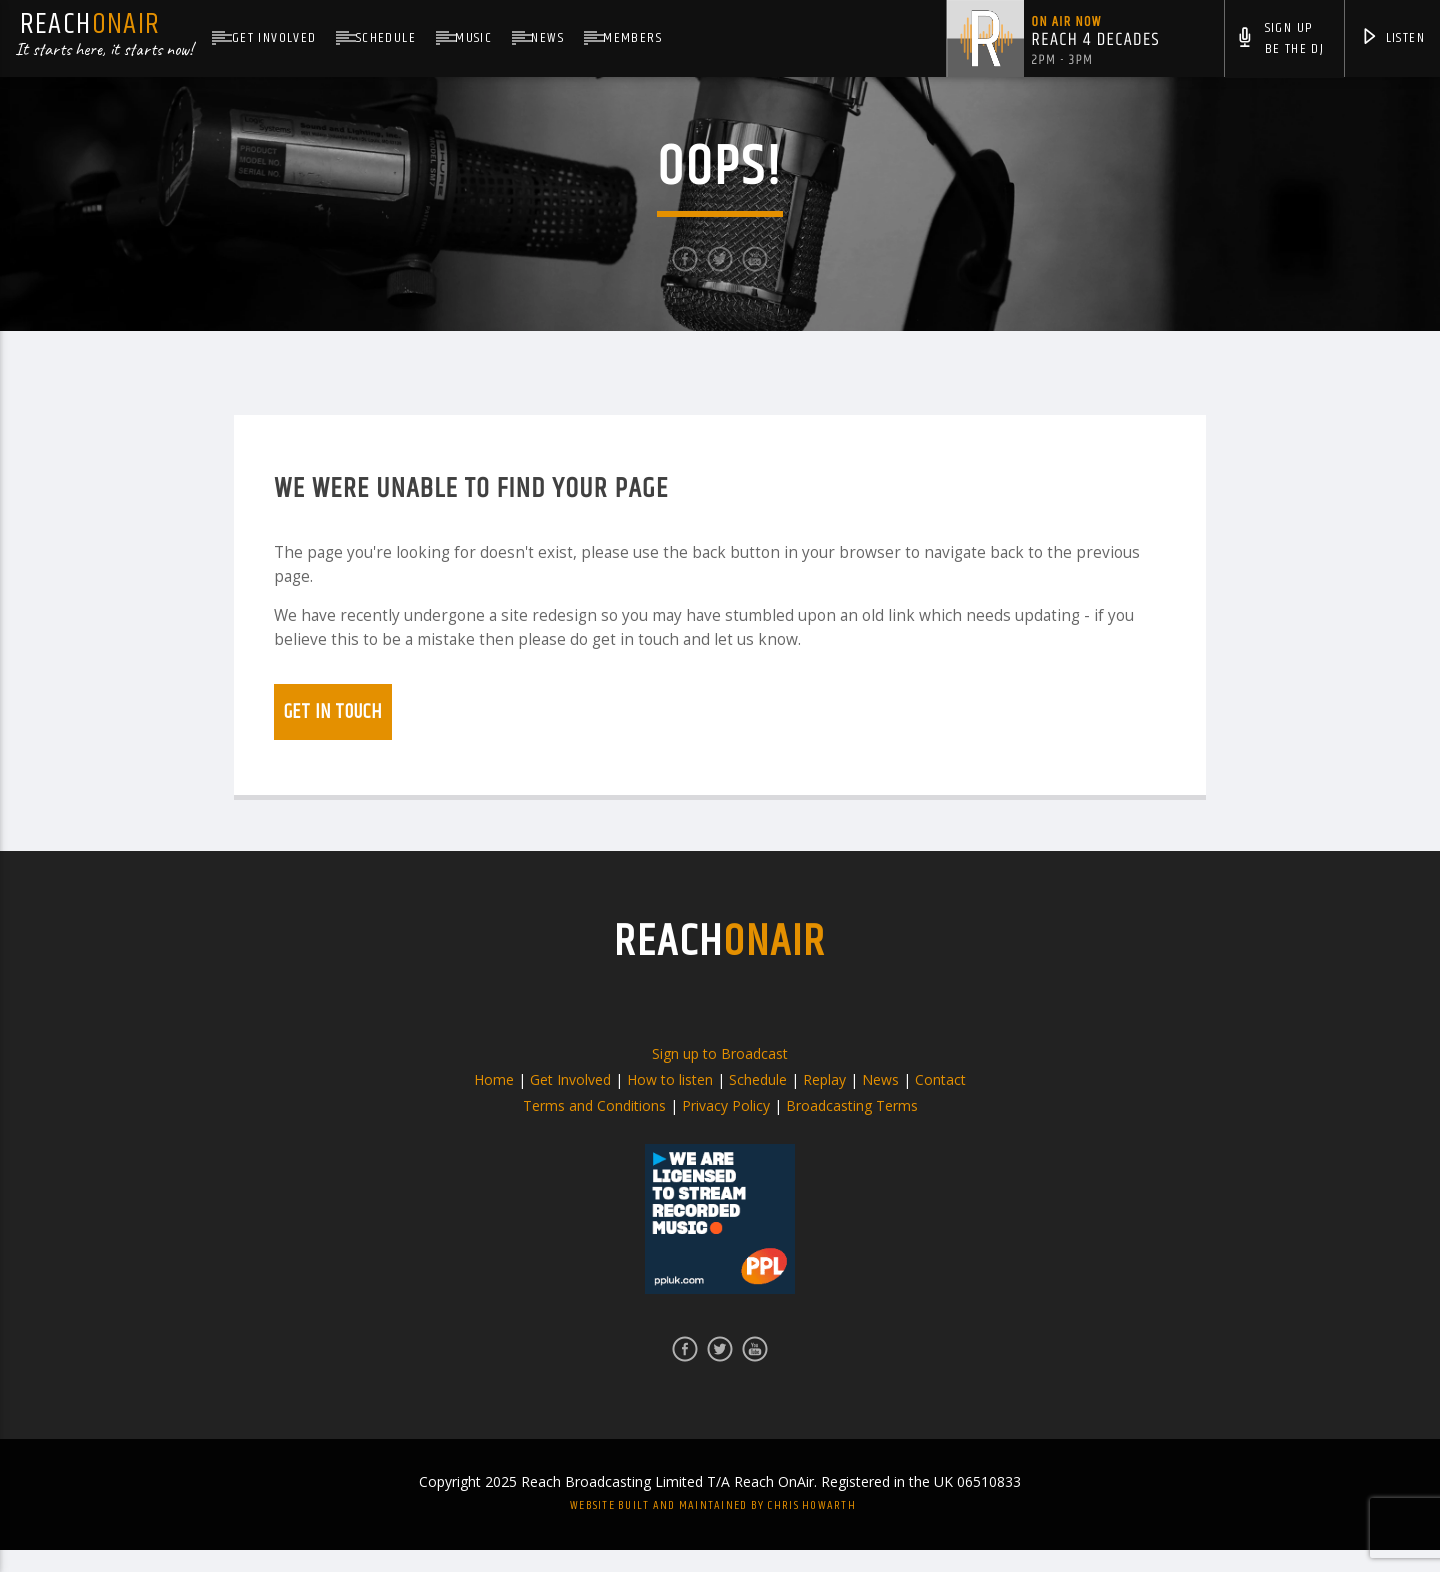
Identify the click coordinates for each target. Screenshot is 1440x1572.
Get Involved (274, 38)
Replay (824, 1101)
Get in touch (333, 734)
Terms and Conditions (594, 1127)
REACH (720, 964)
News (547, 38)
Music (473, 38)
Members (632, 38)
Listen (1392, 40)
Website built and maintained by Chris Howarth (713, 1527)
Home (494, 1101)
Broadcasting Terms (852, 1127)
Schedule (386, 38)
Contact (940, 1101)
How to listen (670, 1101)
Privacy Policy (726, 1127)
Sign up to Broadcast (720, 1075)
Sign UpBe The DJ (1280, 41)
